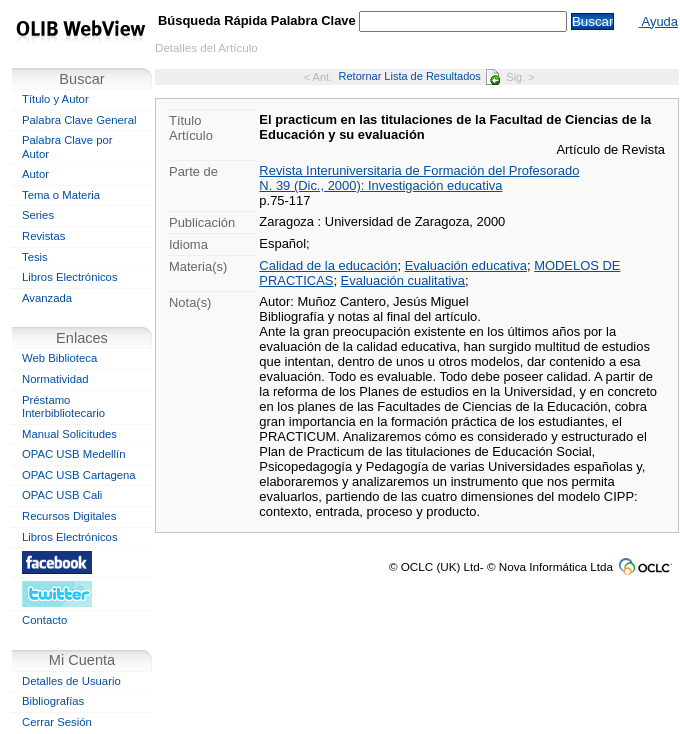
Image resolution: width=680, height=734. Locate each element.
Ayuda (658, 21)
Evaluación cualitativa (403, 280)
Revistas (43, 236)
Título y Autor (55, 99)
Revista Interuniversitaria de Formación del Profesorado (419, 170)
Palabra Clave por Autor (67, 147)
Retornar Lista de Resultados (419, 76)
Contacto (44, 620)
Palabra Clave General (79, 120)
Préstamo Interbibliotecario (63, 407)
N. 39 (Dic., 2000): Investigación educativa (380, 185)
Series (38, 215)
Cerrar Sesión (57, 722)
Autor (35, 174)
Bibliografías (53, 701)
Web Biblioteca (59, 358)
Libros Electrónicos (70, 277)
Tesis (35, 257)
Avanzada (47, 298)
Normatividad (55, 379)
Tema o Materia (61, 195)
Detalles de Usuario (71, 681)
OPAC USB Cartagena (79, 475)
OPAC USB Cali (62, 495)
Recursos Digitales (69, 516)
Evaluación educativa (466, 265)
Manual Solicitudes (69, 434)
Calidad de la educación (328, 265)
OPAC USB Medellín (74, 454)
